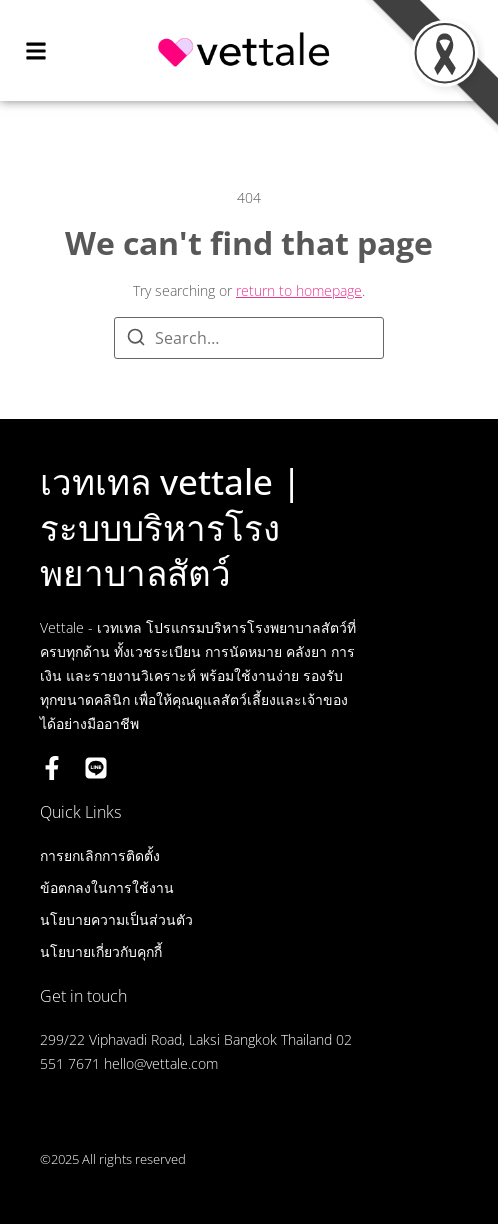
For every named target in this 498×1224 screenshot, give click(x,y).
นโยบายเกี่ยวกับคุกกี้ (101, 951)
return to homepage (299, 290)
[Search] (136, 340)
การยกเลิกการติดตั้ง (100, 855)
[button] (36, 50)
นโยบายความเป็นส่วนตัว (116, 919)
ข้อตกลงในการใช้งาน (107, 887)
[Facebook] (52, 768)
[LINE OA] (96, 768)
